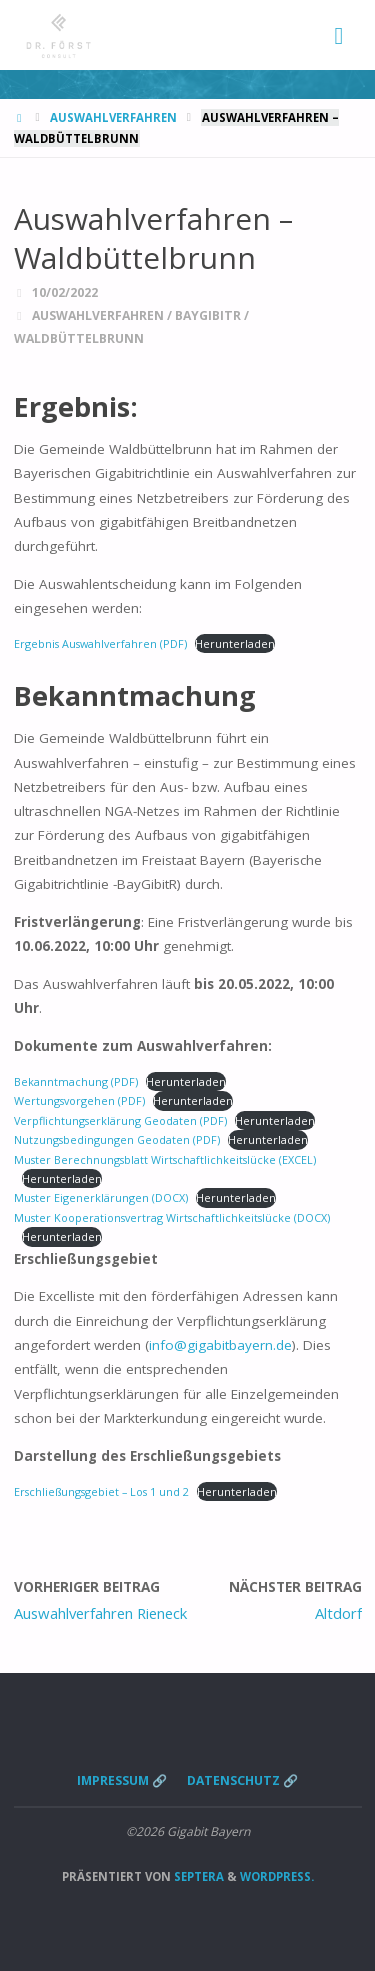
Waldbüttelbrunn (79, 338)
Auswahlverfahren (113, 117)
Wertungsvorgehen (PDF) (79, 1100)
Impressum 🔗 (122, 1780)
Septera (197, 1876)
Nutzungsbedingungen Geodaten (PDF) (117, 1139)
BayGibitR (208, 315)
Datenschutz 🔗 (242, 1780)
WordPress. (277, 1876)
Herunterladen (235, 643)
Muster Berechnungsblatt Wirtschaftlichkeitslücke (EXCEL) (165, 1159)
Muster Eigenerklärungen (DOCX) (101, 1197)
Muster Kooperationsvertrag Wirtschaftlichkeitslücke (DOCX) (172, 1217)
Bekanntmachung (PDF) (76, 1081)
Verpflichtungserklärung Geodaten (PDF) (120, 1120)
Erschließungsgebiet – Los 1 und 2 (101, 1491)
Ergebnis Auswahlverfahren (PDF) (100, 643)
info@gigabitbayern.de (220, 1345)
